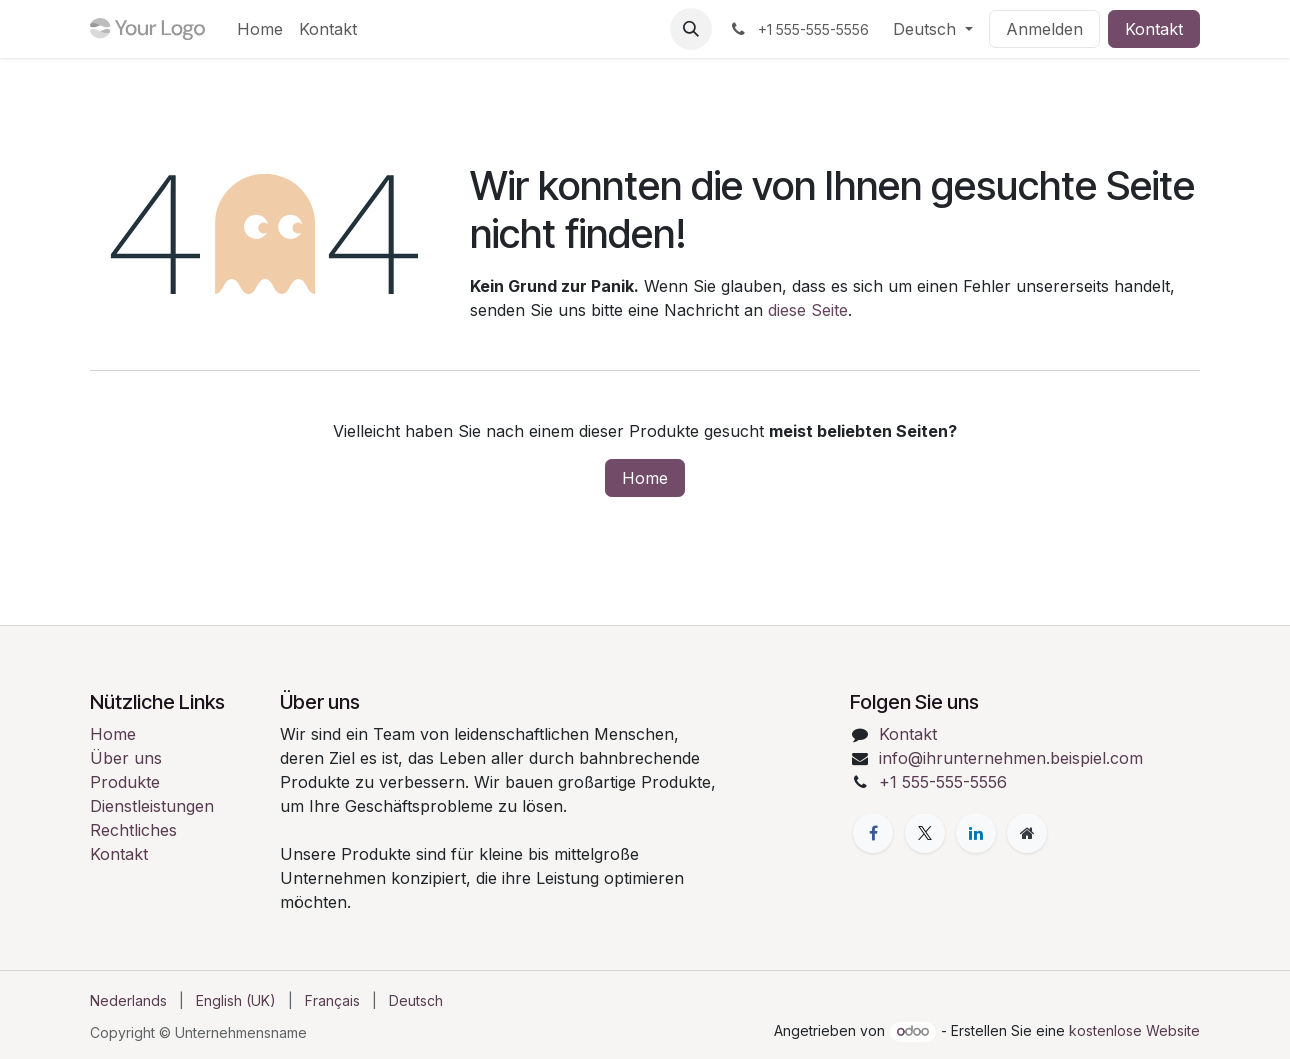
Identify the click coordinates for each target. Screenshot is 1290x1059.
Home (645, 478)
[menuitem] (260, 29)
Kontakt (1154, 29)
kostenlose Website (1134, 1030)
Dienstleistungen (152, 806)
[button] (691, 29)
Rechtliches (133, 830)
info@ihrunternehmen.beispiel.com (1011, 758)
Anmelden (1044, 29)
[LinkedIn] (976, 833)
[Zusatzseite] (1027, 833)
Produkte (125, 782)
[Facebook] (873, 833)
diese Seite (808, 310)
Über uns (126, 758)
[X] (925, 833)
